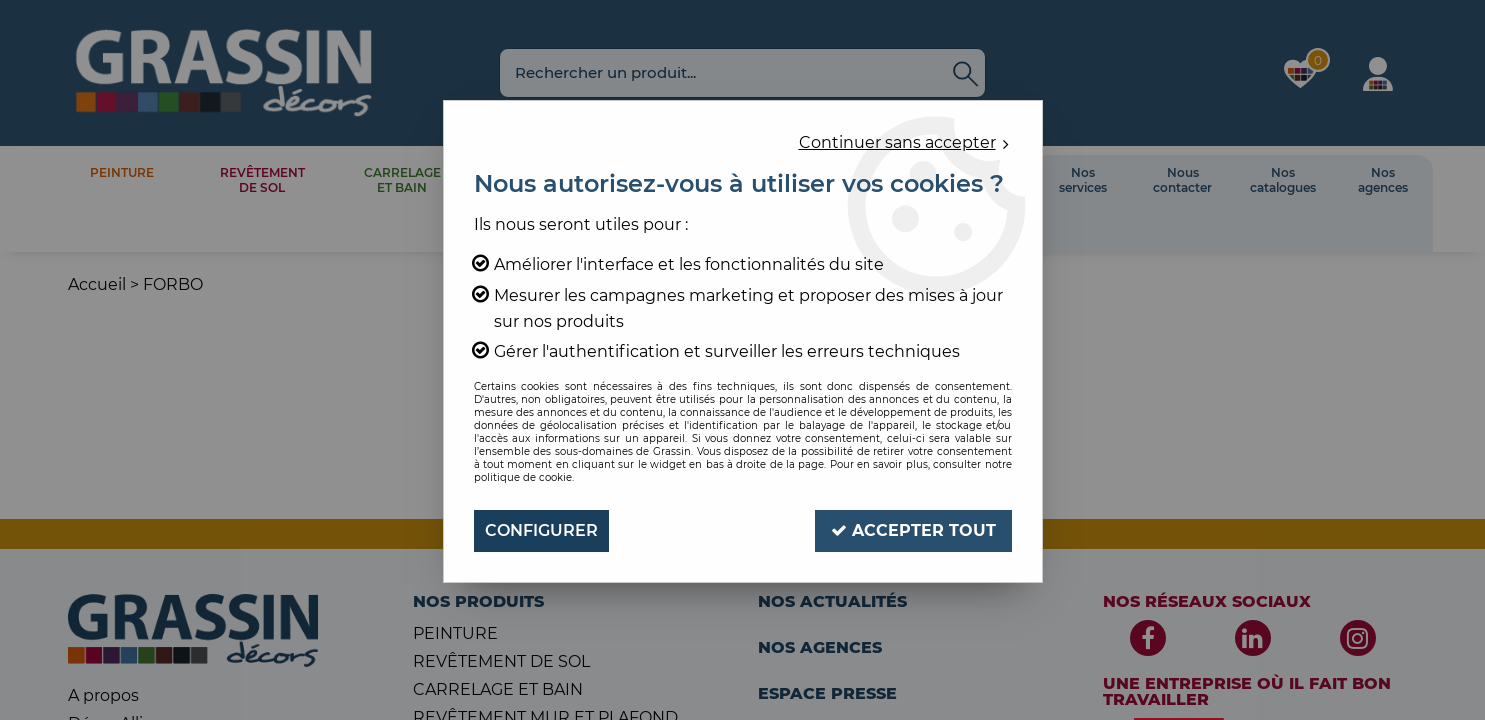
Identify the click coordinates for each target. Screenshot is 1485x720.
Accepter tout (913, 530)
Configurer (541, 530)
